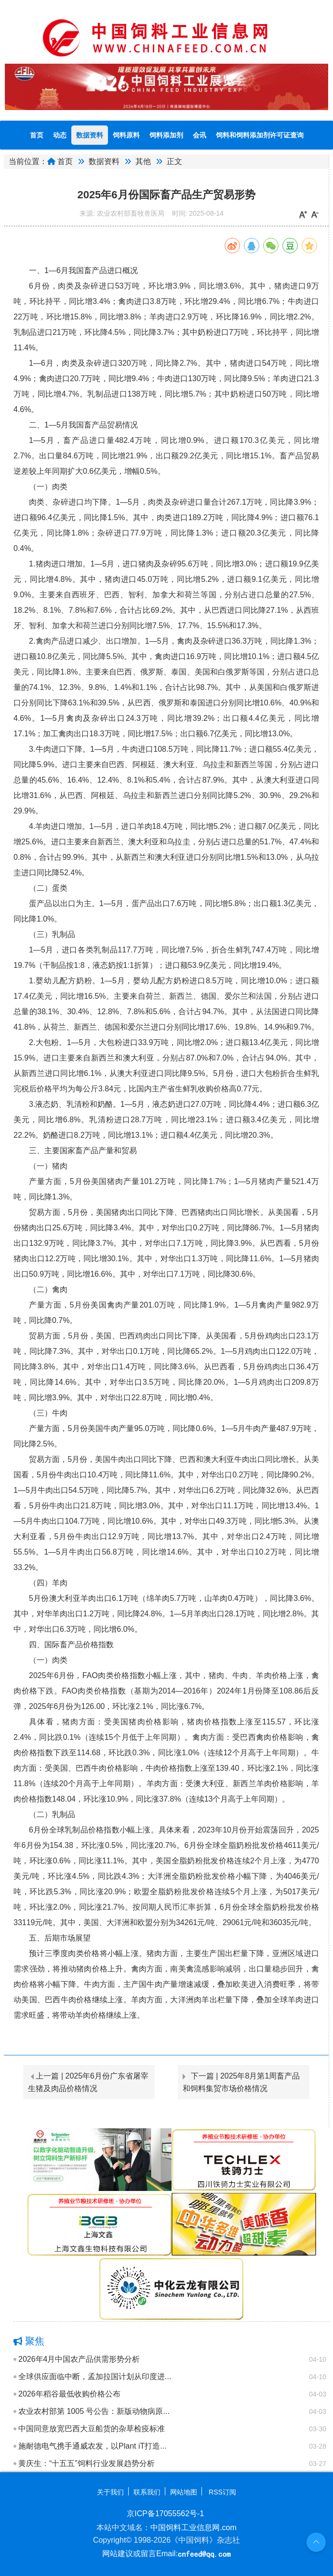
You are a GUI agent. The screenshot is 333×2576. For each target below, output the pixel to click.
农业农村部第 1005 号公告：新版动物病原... (94, 2411)
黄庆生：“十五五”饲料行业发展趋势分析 (86, 2463)
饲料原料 (126, 135)
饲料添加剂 (166, 135)
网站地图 (183, 2492)
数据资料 (89, 135)
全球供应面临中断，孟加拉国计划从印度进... (94, 2376)
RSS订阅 (222, 2492)
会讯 (199, 135)
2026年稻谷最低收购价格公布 (69, 2394)
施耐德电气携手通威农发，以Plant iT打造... (92, 2446)
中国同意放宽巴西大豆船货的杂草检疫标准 (91, 2428)
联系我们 (146, 2492)
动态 (60, 135)
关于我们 (110, 2492)
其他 (143, 161)
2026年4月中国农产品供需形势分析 (79, 2359)
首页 (36, 135)
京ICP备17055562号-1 (165, 2513)
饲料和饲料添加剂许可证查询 (260, 135)
